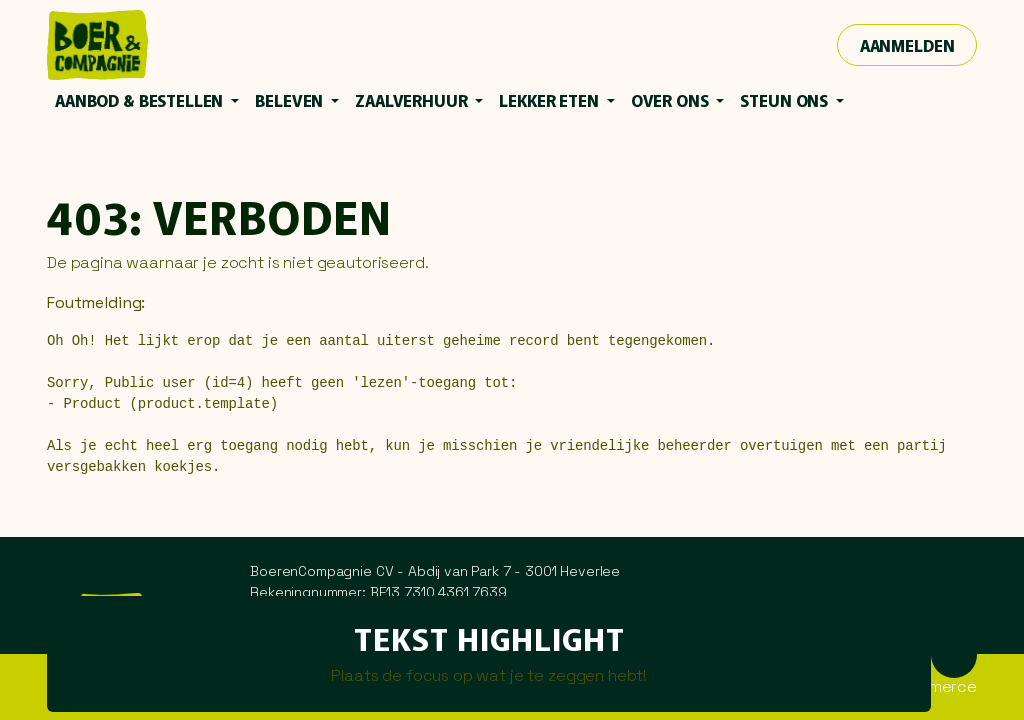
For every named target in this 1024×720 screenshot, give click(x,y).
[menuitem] (147, 100)
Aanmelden (907, 45)
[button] (954, 654)
